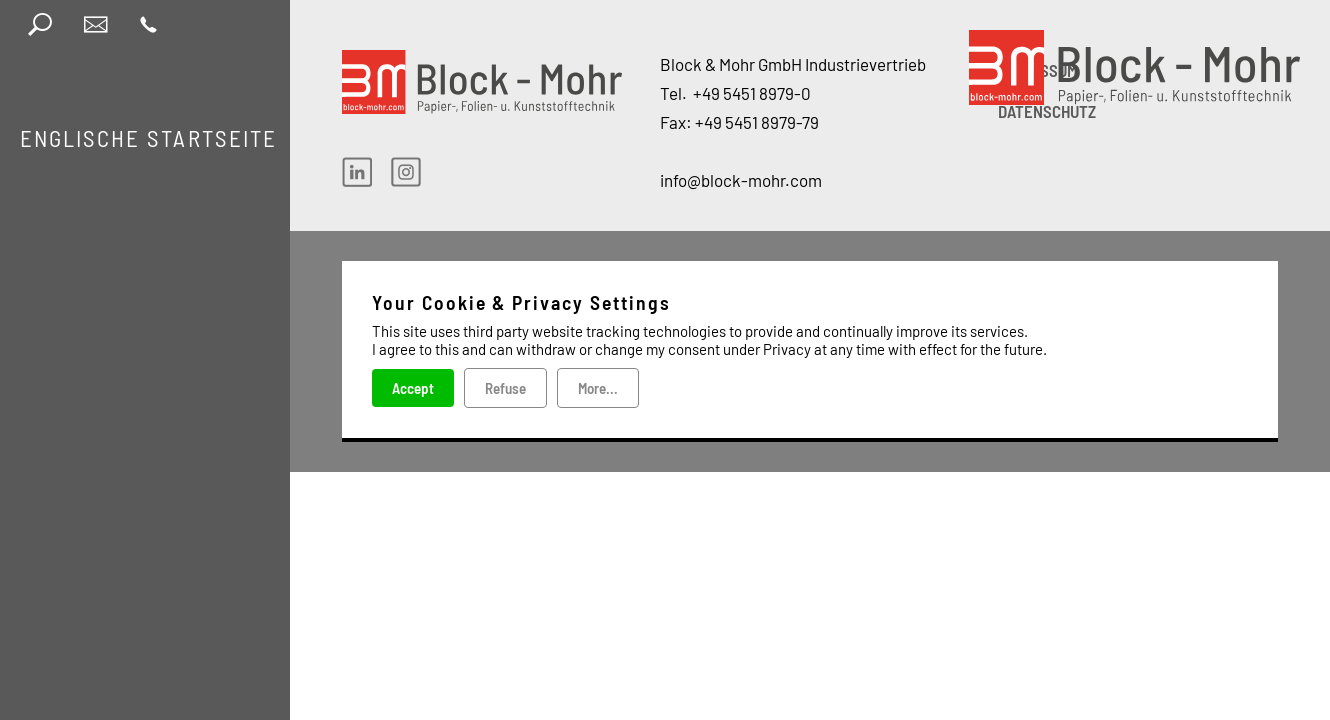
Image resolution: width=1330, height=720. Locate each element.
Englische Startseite (148, 138)
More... (598, 388)
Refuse (505, 388)
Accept (413, 388)
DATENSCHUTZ (1047, 111)
